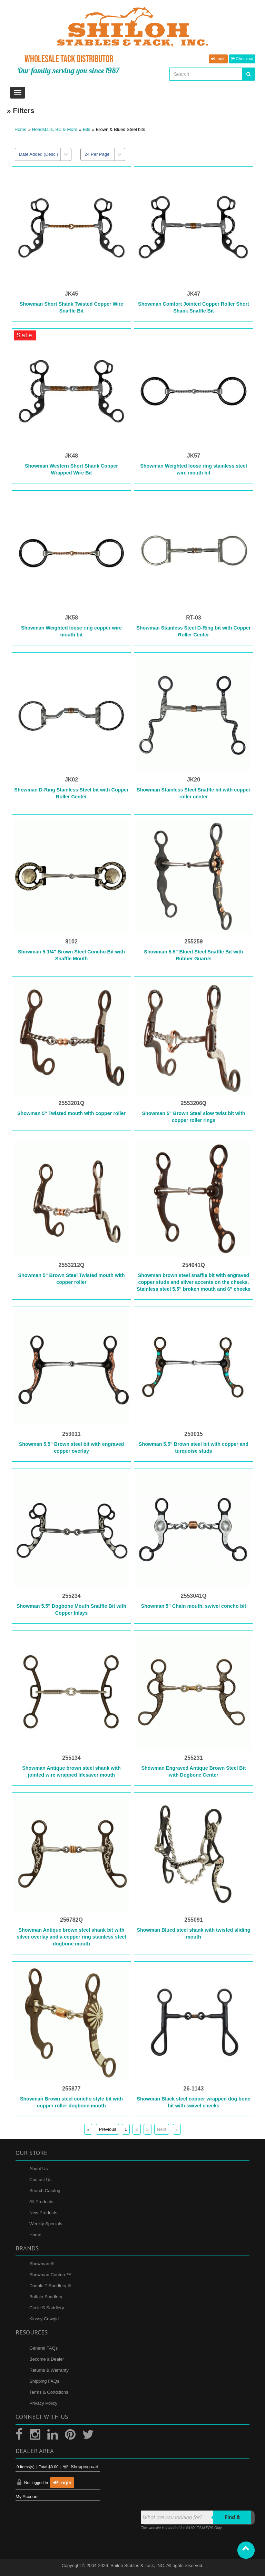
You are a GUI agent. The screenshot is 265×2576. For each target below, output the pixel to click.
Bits (86, 129)
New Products (43, 2212)
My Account (27, 2496)
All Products (41, 2201)
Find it (232, 2517)
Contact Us (40, 2179)
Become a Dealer (46, 2359)
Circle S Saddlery (46, 2307)
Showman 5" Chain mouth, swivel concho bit (193, 1606)
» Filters (21, 110)
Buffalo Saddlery (45, 2296)
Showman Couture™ (50, 2274)
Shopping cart (84, 2466)
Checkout (242, 59)
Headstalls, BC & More (55, 129)
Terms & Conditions (48, 2392)
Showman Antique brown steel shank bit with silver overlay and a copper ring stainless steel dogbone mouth (71, 1936)
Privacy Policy (43, 2403)
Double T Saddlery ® (50, 2285)
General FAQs (43, 2348)
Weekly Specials (45, 2223)
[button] (246, 2550)
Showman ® (41, 2263)
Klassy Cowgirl (44, 2318)
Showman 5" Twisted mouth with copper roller (71, 1113)
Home (20, 129)
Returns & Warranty (49, 2370)
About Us (38, 2168)
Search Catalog (44, 2190)
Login (218, 59)
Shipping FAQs (44, 2381)
